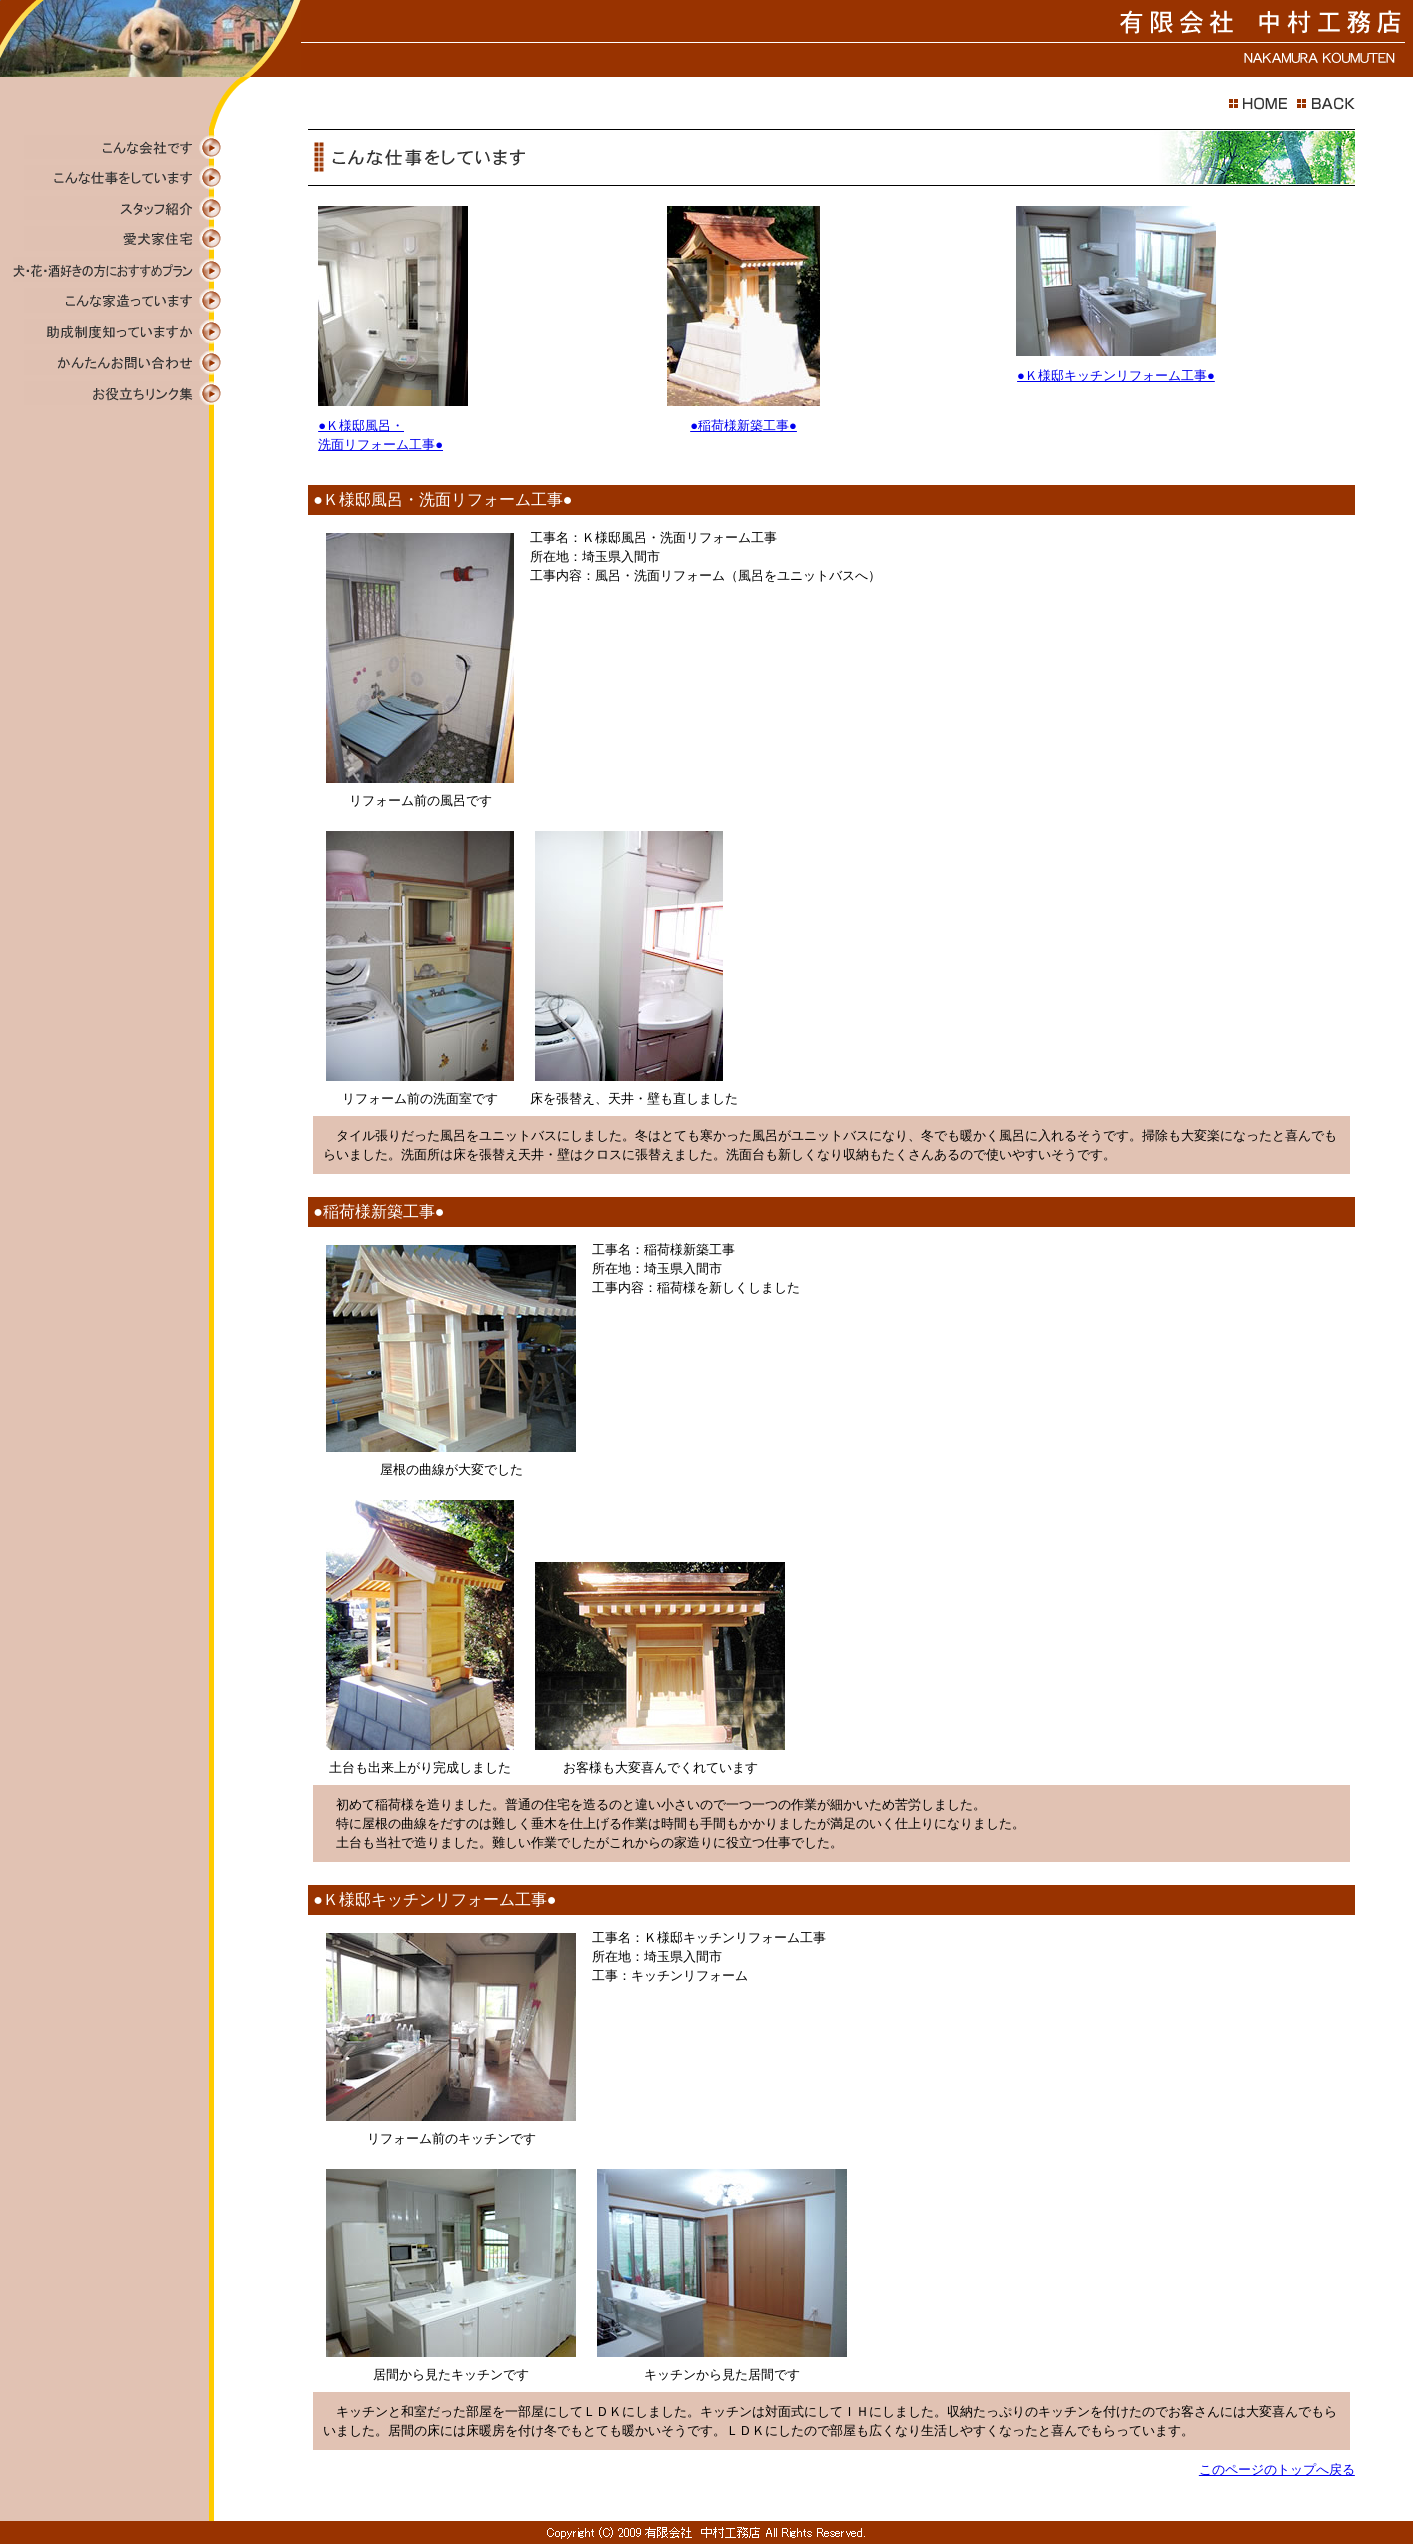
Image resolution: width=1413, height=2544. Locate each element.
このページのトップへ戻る (1277, 2469)
